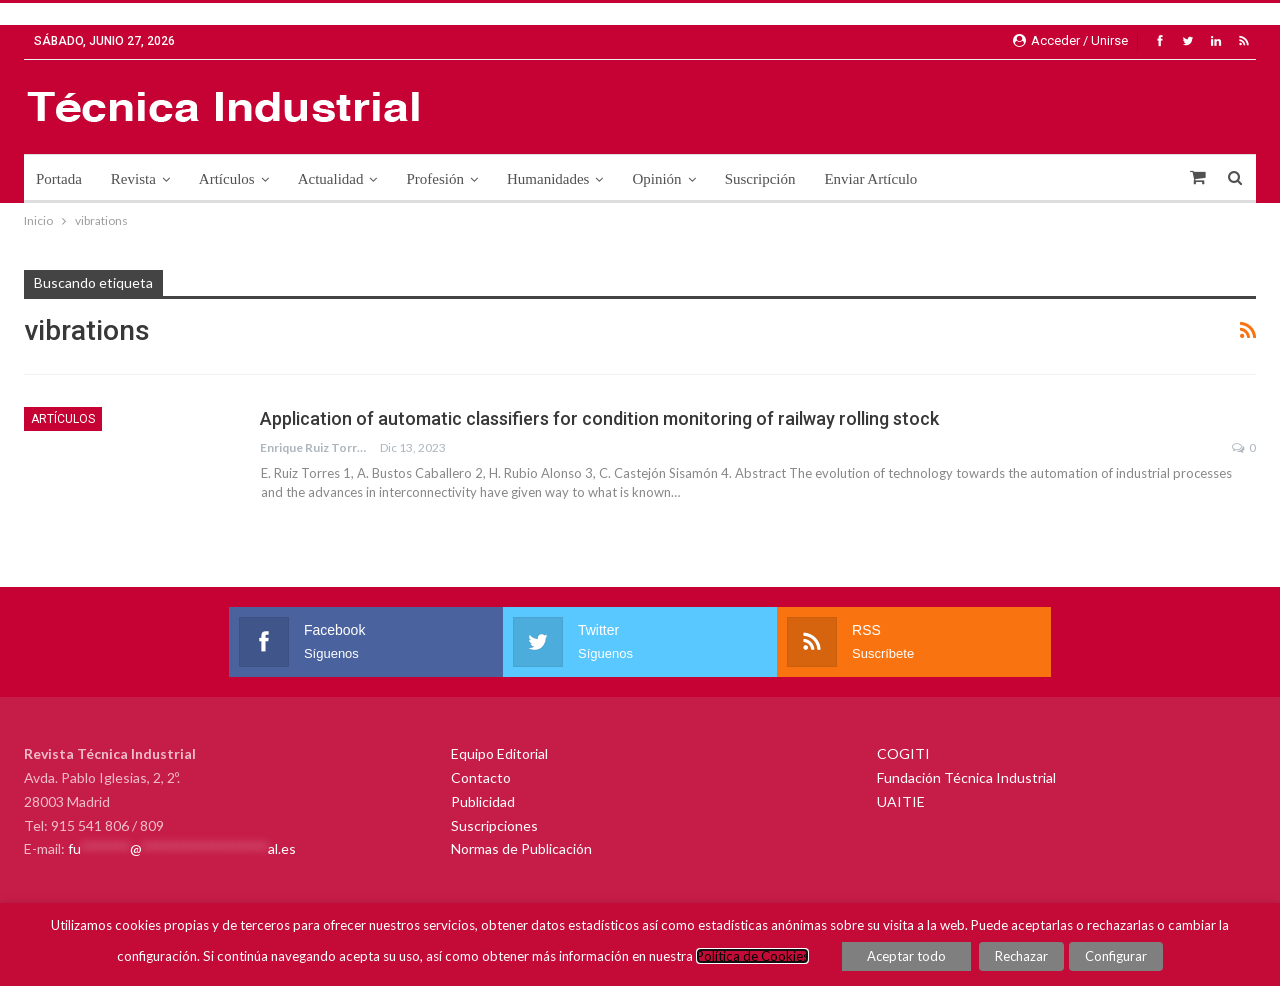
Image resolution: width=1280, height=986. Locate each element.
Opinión (656, 179)
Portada (59, 179)
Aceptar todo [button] (907, 956)
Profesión (435, 179)
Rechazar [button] (1022, 956)
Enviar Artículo (870, 179)
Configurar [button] (1115, 956)
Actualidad (331, 179)
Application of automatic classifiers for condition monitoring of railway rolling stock (599, 418)
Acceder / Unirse (1070, 40)
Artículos (227, 179)
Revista (133, 179)
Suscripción (760, 179)
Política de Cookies (753, 956)
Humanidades (548, 179)
